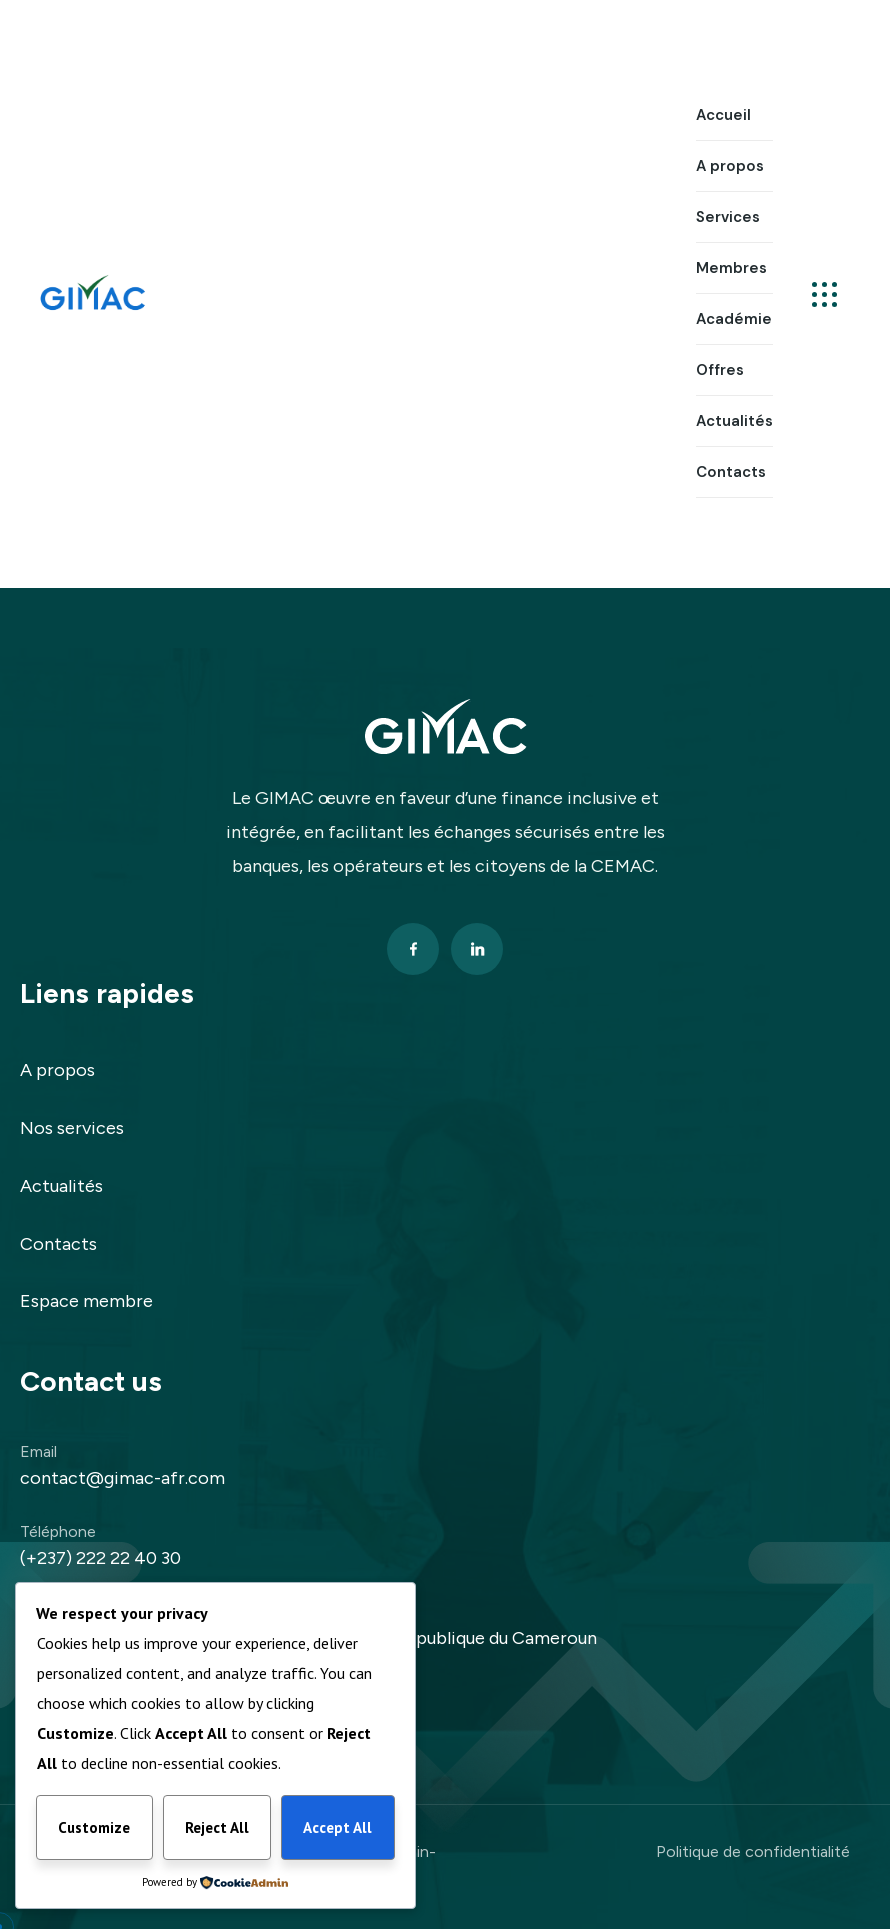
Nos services (72, 1128)
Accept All (337, 1827)
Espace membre (86, 1301)
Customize (94, 1827)
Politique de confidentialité (753, 1851)
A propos (57, 1070)
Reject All (217, 1827)
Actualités (61, 1186)
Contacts (58, 1244)
